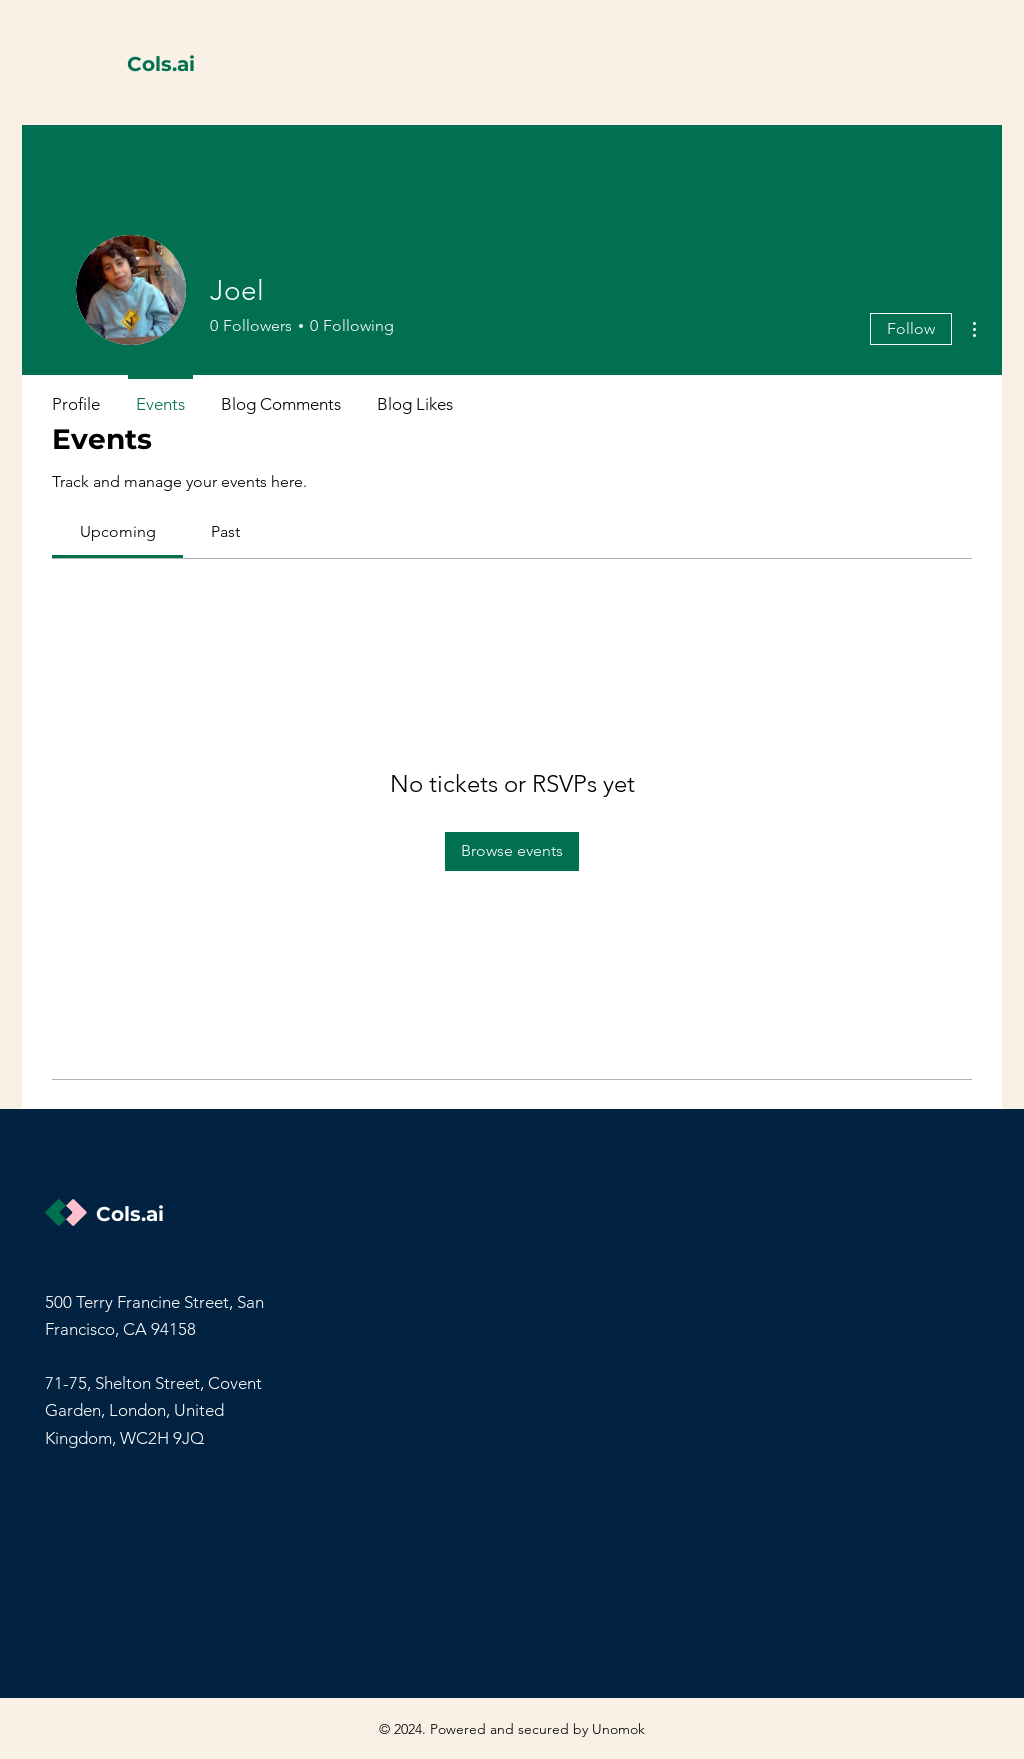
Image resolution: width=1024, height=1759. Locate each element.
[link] (118, 531)
